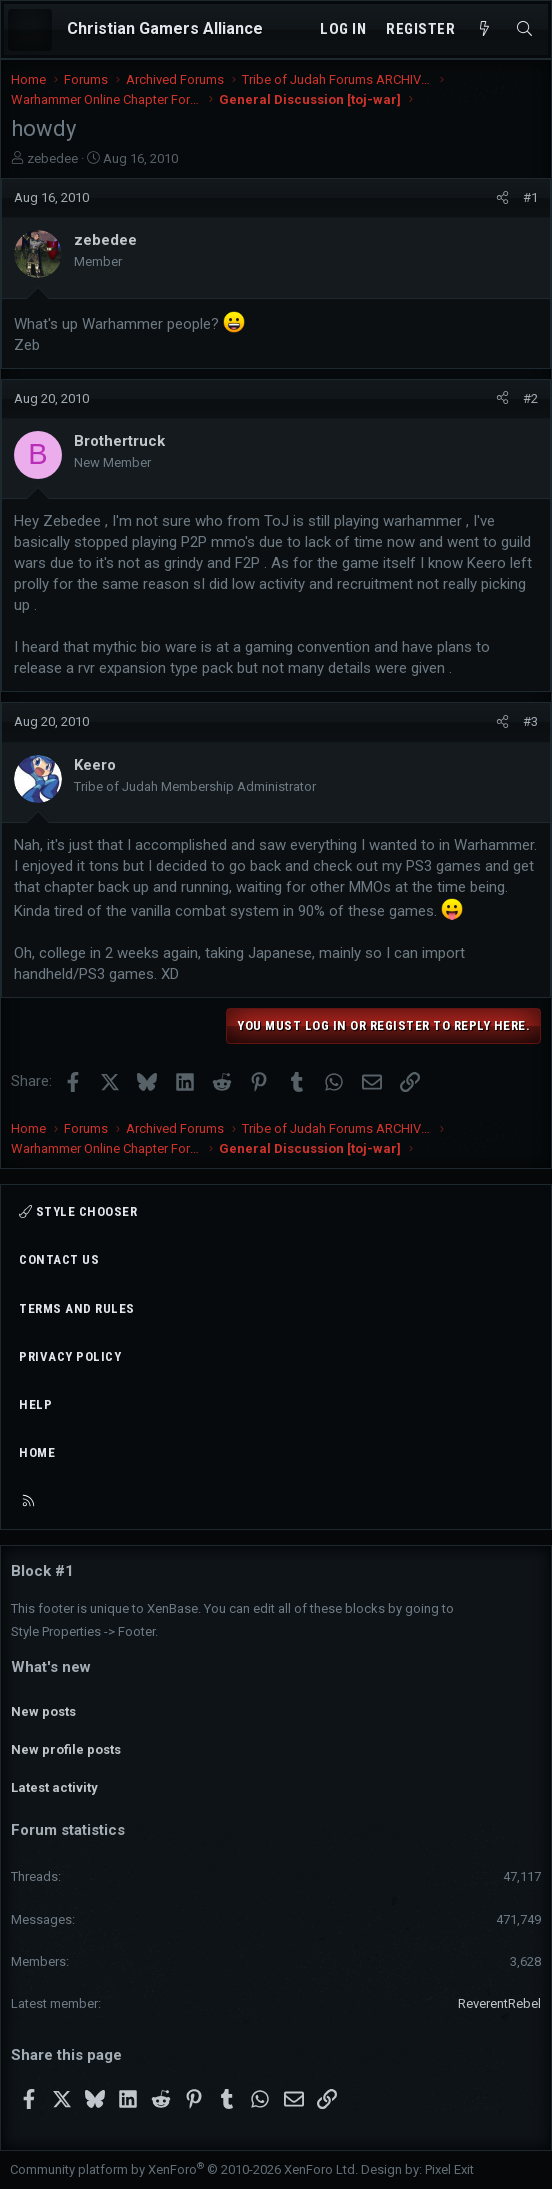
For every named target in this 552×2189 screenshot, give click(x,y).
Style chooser (78, 1211)
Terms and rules (77, 1308)
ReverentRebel (499, 2003)
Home (37, 1452)
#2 (530, 398)
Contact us (59, 1259)
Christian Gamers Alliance (165, 28)
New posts (43, 1711)
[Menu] (30, 30)
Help (35, 1404)
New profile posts (66, 1749)
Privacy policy (70, 1356)
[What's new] (484, 29)
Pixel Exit (449, 2169)
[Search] (524, 29)
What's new (51, 1667)
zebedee (52, 158)
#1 (530, 197)
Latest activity (54, 1787)
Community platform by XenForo (184, 2169)
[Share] (502, 198)
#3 (530, 721)
